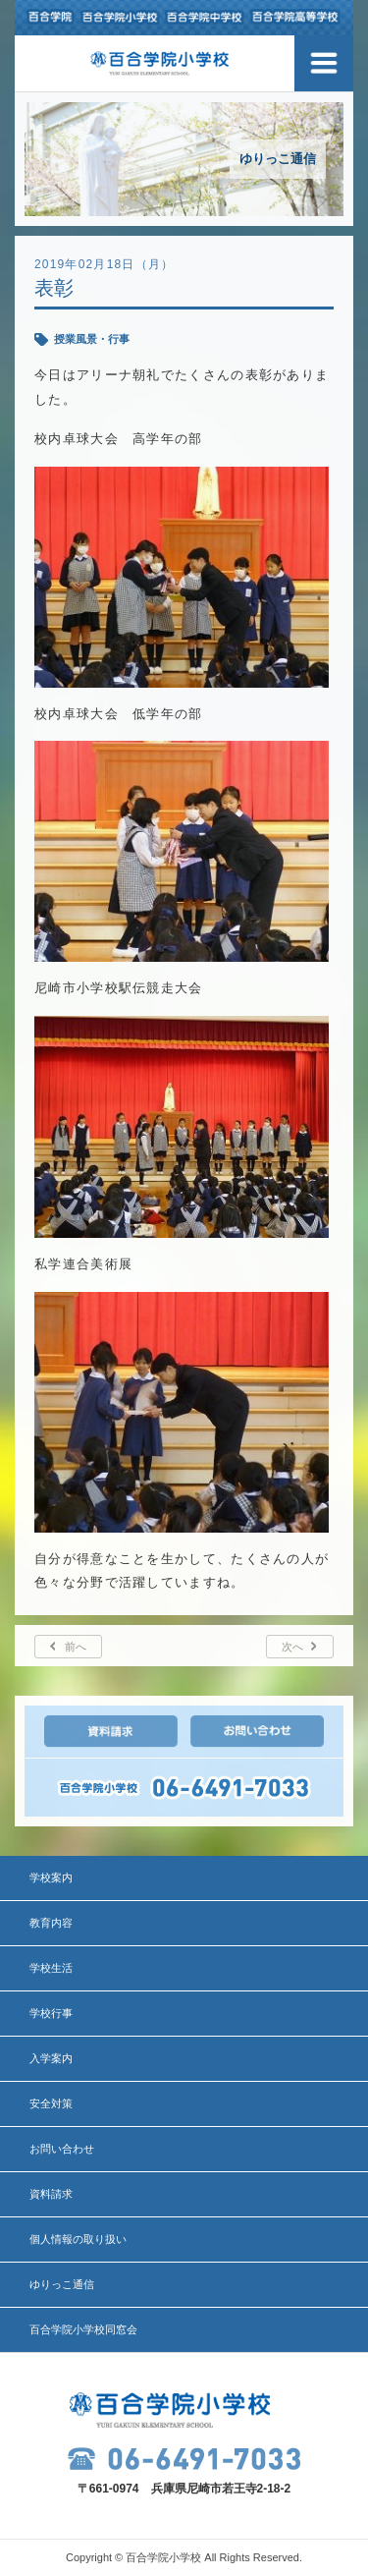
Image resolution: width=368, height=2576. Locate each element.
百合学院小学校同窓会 (83, 2329)
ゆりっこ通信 (61, 2284)
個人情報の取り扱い (78, 2239)
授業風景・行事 (92, 339)
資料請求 (51, 2194)
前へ (75, 1646)
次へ (292, 1646)
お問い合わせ (61, 2149)
